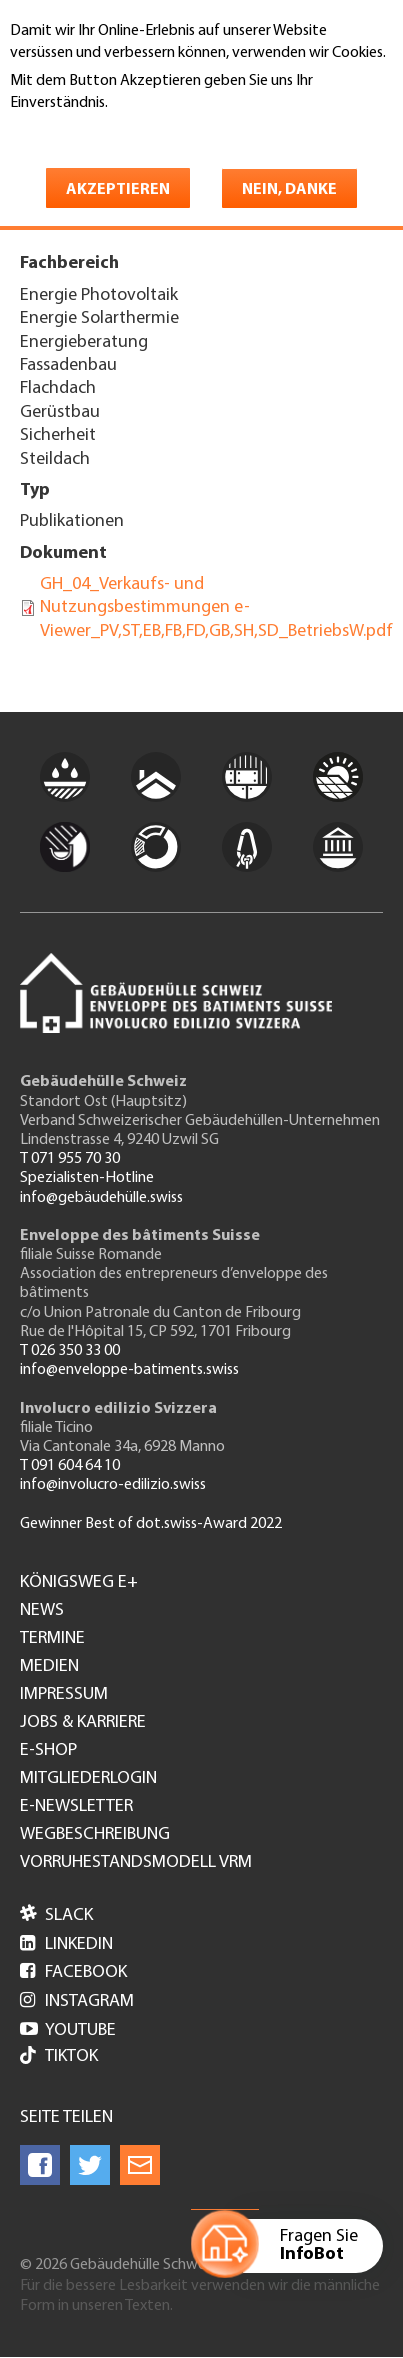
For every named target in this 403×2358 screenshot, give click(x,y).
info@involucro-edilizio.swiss (113, 1485)
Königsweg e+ (79, 1583)
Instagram (77, 2001)
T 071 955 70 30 (70, 1159)
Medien (49, 1667)
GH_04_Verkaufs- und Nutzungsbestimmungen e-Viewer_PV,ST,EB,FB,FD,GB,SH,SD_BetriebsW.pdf (216, 608)
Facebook (73, 1972)
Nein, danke (289, 190)
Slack (56, 1915)
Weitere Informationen (96, 132)
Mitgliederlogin (88, 1779)
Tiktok (59, 2057)
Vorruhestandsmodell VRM (136, 1863)
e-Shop (48, 1751)
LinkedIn (66, 1944)
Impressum (64, 1695)
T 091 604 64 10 (70, 1466)
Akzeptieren (118, 190)
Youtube (68, 2030)
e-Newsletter (76, 1807)
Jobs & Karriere (83, 1723)
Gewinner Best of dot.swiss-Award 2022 (151, 1524)
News (42, 1611)
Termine (52, 1639)
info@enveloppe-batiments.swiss (129, 1370)
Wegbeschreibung (95, 1835)
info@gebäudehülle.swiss (101, 1198)
